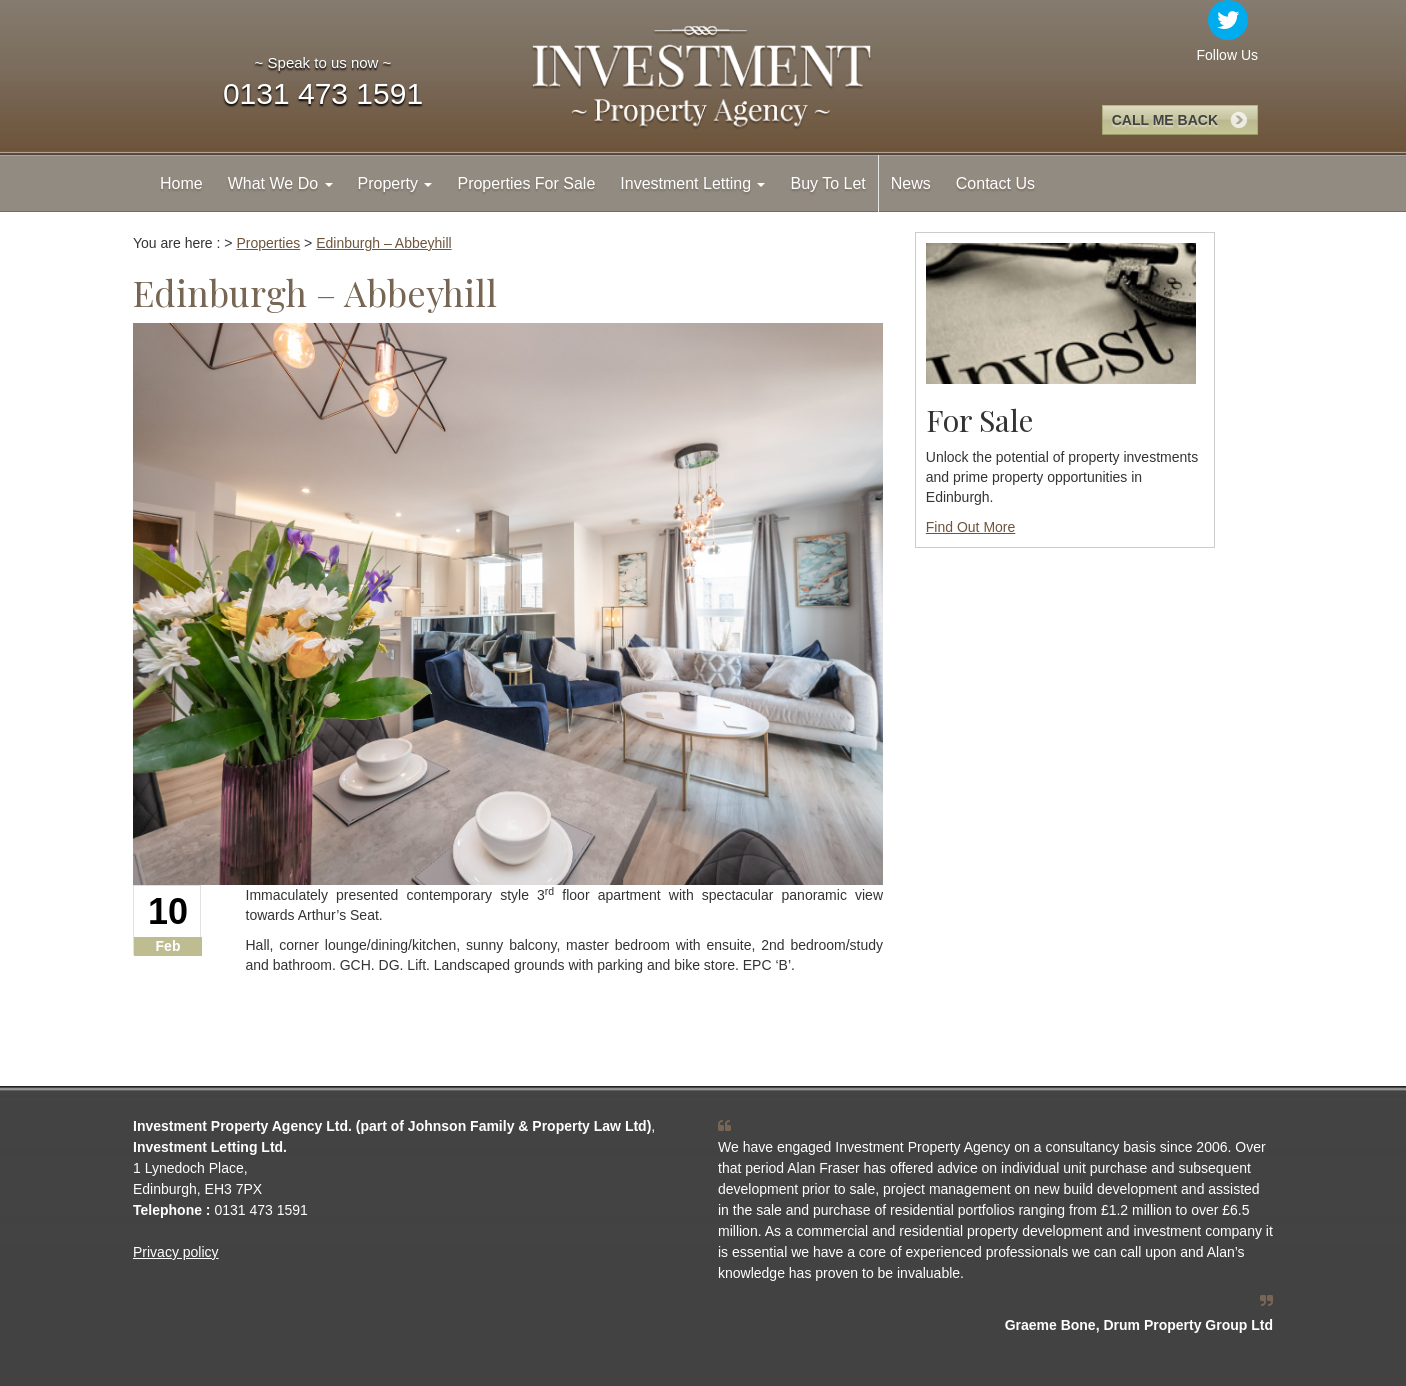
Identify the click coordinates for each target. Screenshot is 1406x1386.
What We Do (280, 183)
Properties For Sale (526, 183)
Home (181, 183)
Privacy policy (176, 1252)
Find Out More (970, 527)
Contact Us (995, 183)
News (911, 183)
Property (395, 183)
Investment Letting (692, 183)
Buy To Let (827, 183)
